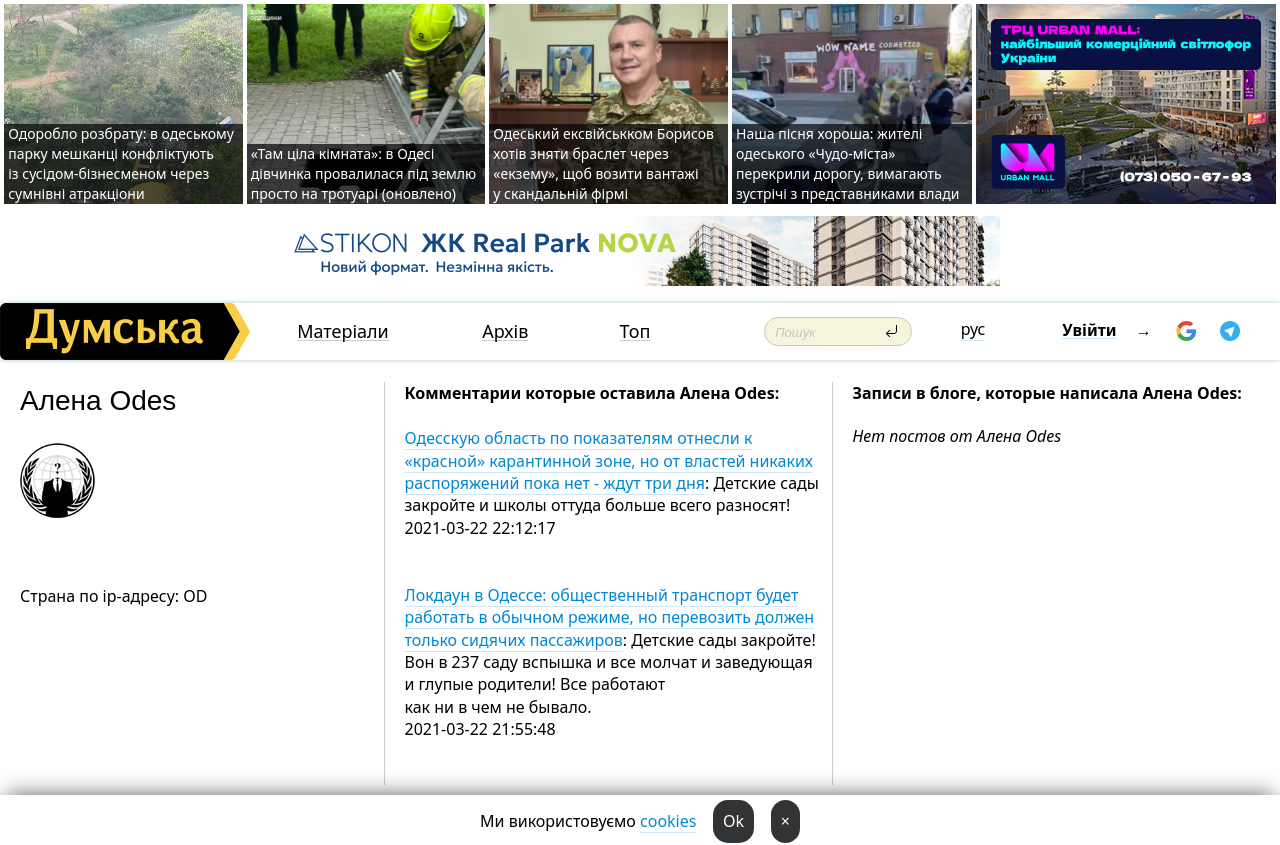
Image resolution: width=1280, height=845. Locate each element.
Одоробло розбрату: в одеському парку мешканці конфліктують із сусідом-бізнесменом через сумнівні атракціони (121, 163)
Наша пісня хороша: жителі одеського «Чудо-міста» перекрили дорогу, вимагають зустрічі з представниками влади (847, 163)
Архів (505, 331)
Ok (733, 821)
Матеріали (343, 331)
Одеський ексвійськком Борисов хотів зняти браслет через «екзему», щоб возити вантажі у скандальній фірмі (603, 163)
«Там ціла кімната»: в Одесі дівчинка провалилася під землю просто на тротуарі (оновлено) (363, 173)
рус (973, 329)
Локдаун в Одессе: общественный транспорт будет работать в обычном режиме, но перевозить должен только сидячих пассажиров (610, 617)
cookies (668, 821)
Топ (635, 331)
